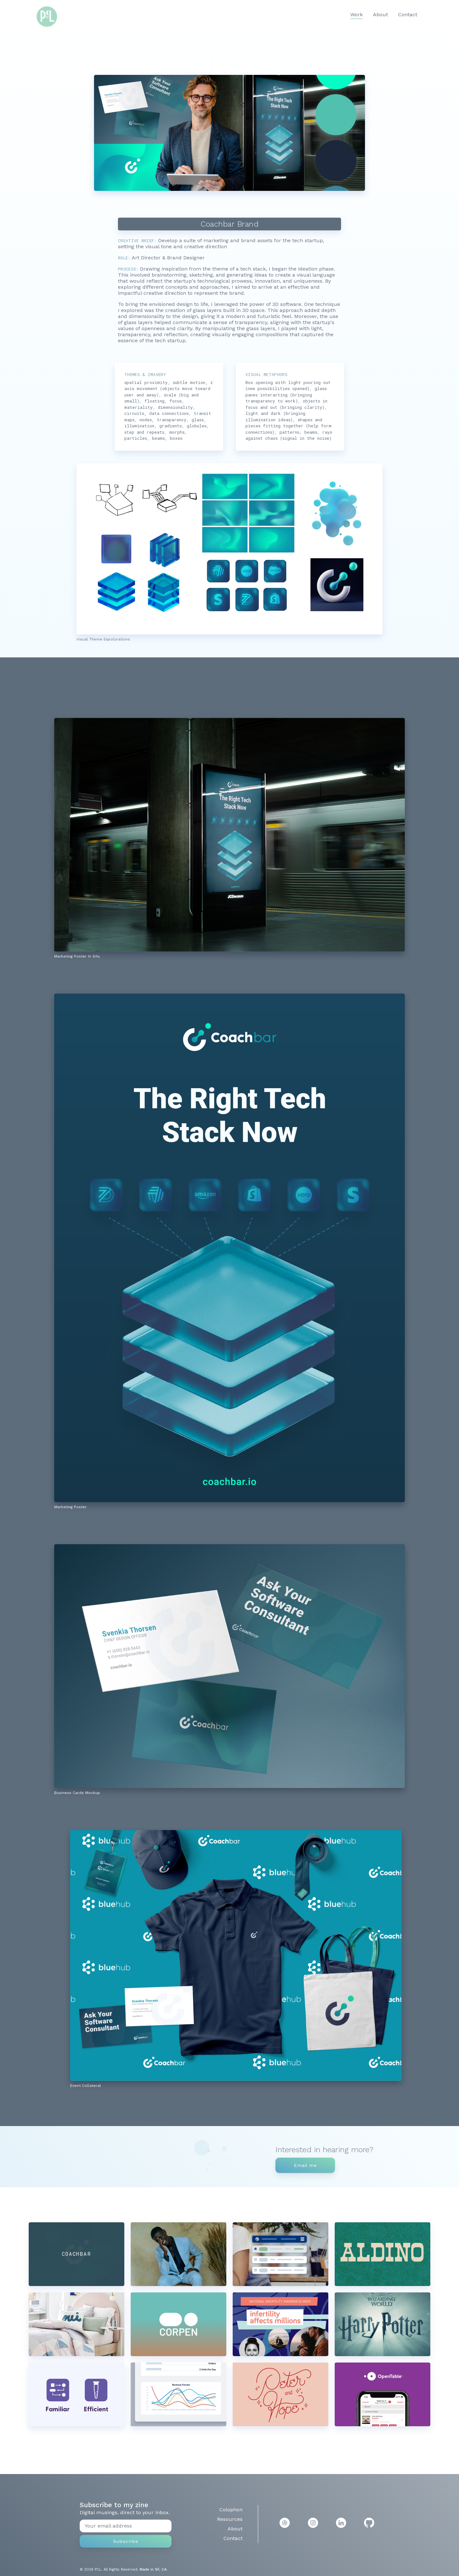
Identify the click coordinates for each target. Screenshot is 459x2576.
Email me (305, 2165)
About (380, 14)
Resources (230, 2519)
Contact (407, 14)
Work (356, 14)
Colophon (231, 2510)
